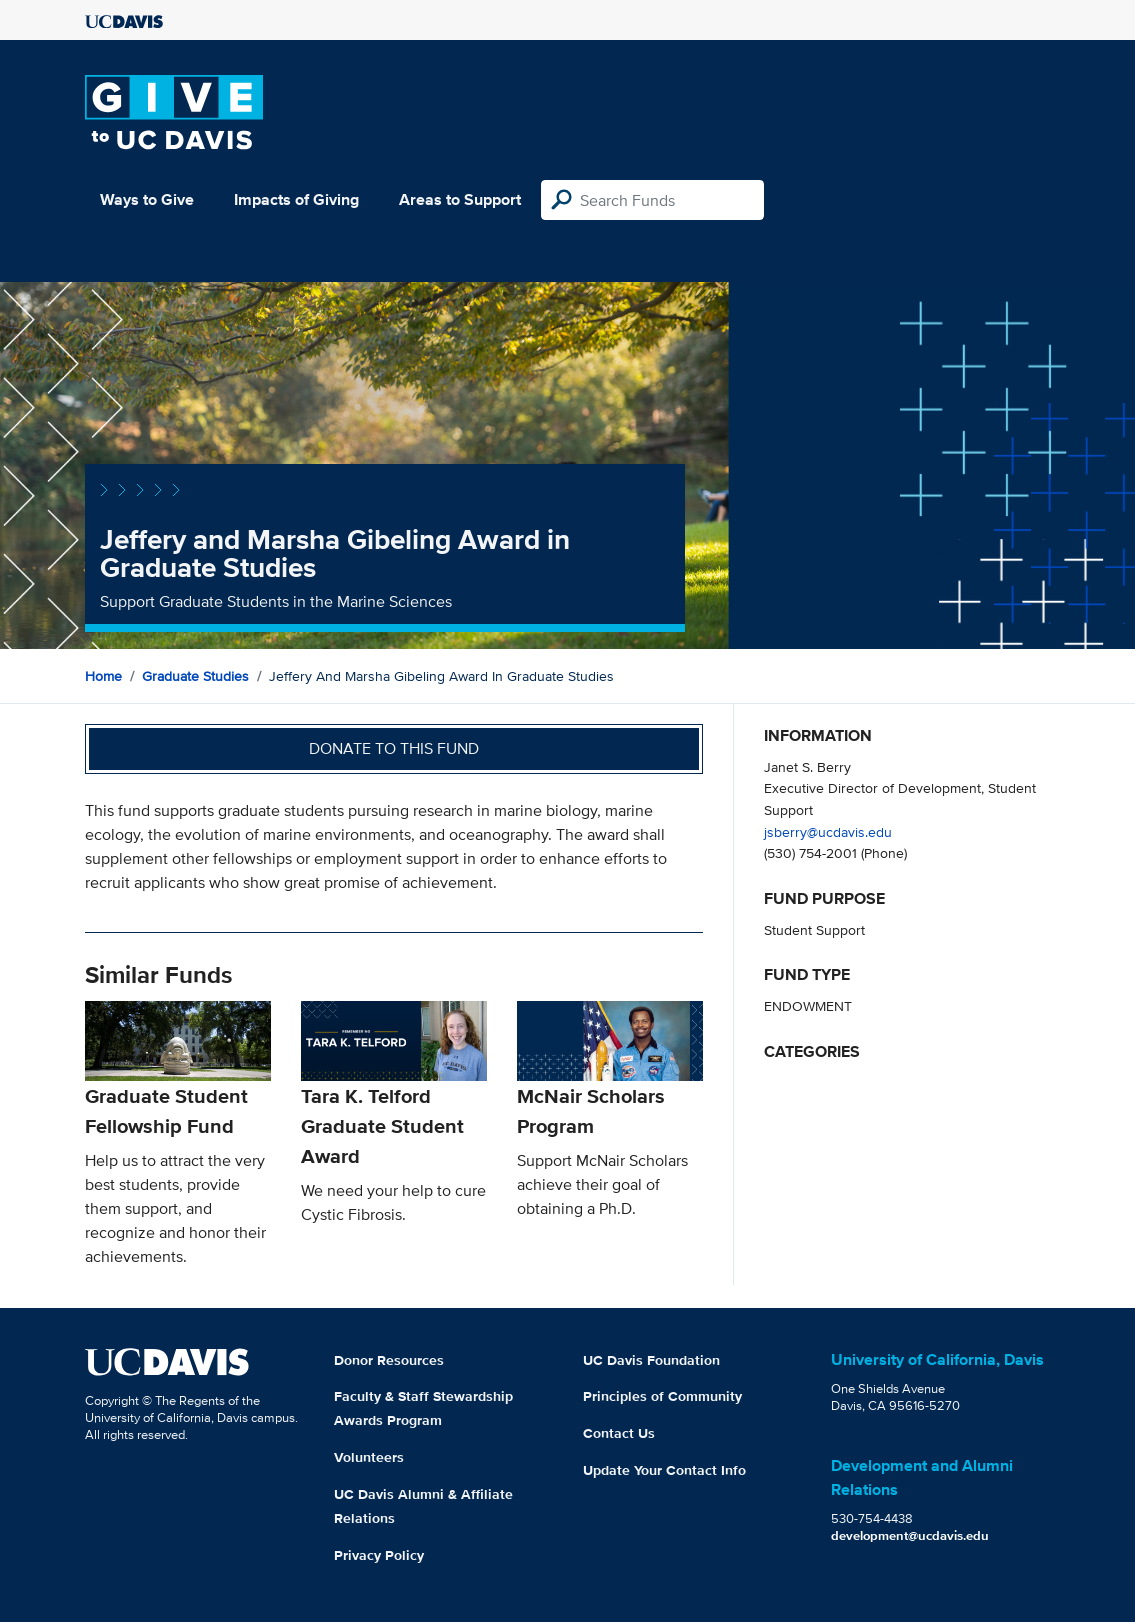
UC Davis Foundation (651, 1360)
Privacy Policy (379, 1555)
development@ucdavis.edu (910, 1535)
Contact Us (619, 1433)
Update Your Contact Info (664, 1470)
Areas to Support (460, 199)
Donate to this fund (394, 748)
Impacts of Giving (296, 199)
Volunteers (369, 1457)
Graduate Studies (195, 676)
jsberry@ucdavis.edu (828, 831)
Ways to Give (147, 199)
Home (103, 676)
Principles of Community (662, 1396)
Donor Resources (389, 1360)
